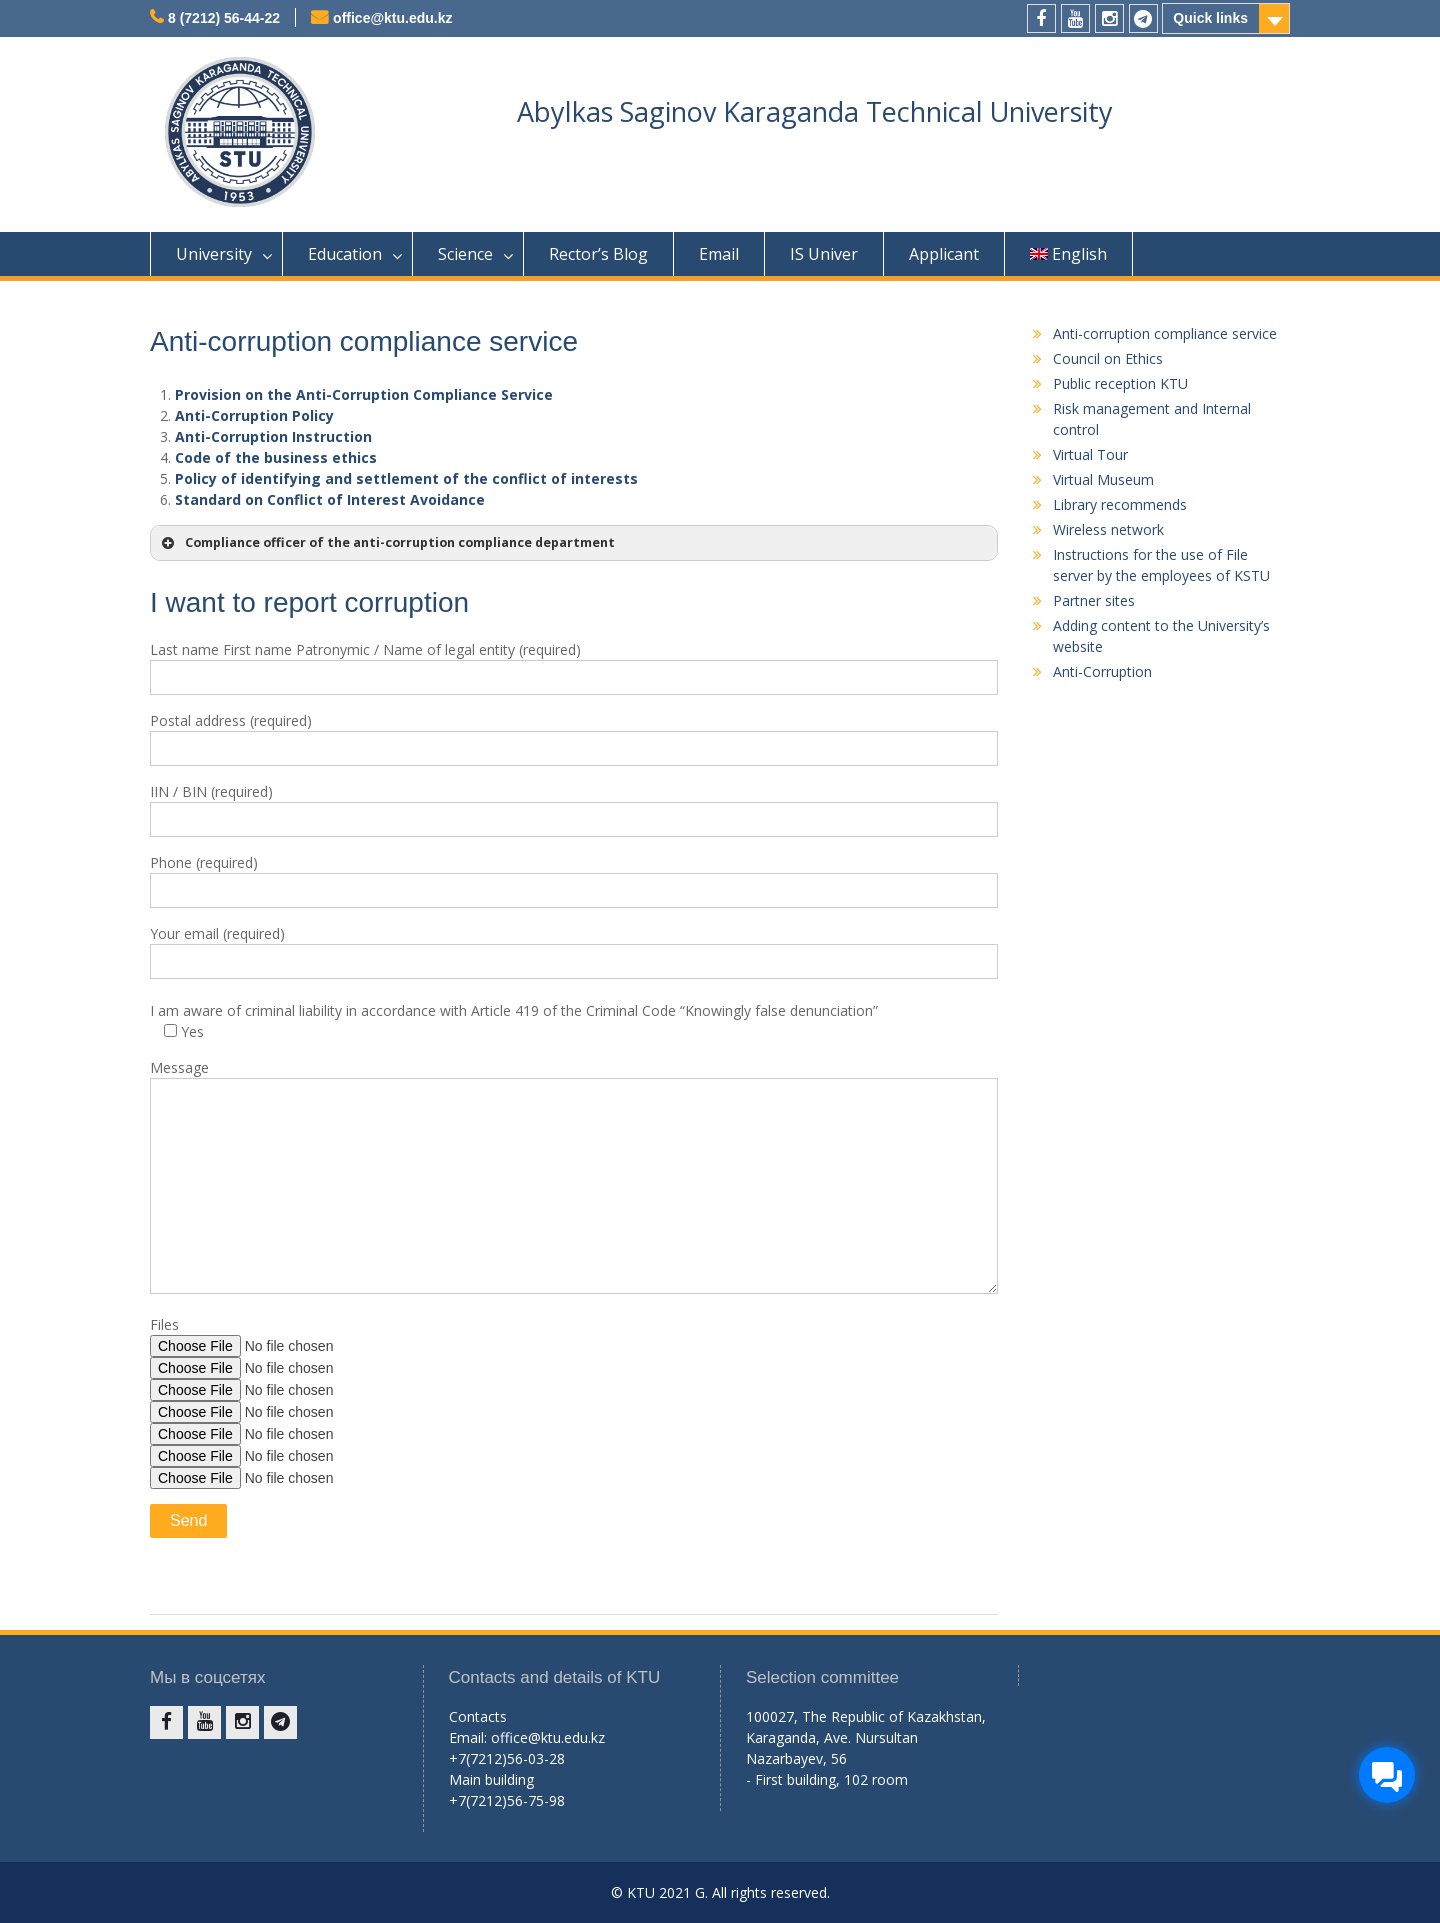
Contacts (478, 1716)
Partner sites (1094, 600)
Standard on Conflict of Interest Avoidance (330, 499)
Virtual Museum (1103, 479)
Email (719, 254)
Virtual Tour (1090, 454)
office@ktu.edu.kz (392, 18)
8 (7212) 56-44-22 (224, 18)
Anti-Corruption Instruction (273, 436)
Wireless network (1108, 529)
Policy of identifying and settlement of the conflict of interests (406, 478)
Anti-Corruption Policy (254, 415)
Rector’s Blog (598, 254)
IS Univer (824, 254)
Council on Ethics (1108, 358)
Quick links (1210, 18)
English (1068, 254)
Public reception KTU (1120, 383)
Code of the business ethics (276, 457)
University (214, 254)
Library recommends (1120, 504)
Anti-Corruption (1102, 671)
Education (345, 254)
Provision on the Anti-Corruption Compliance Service (364, 394)
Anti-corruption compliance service (1165, 333)
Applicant (944, 254)
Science (465, 254)
